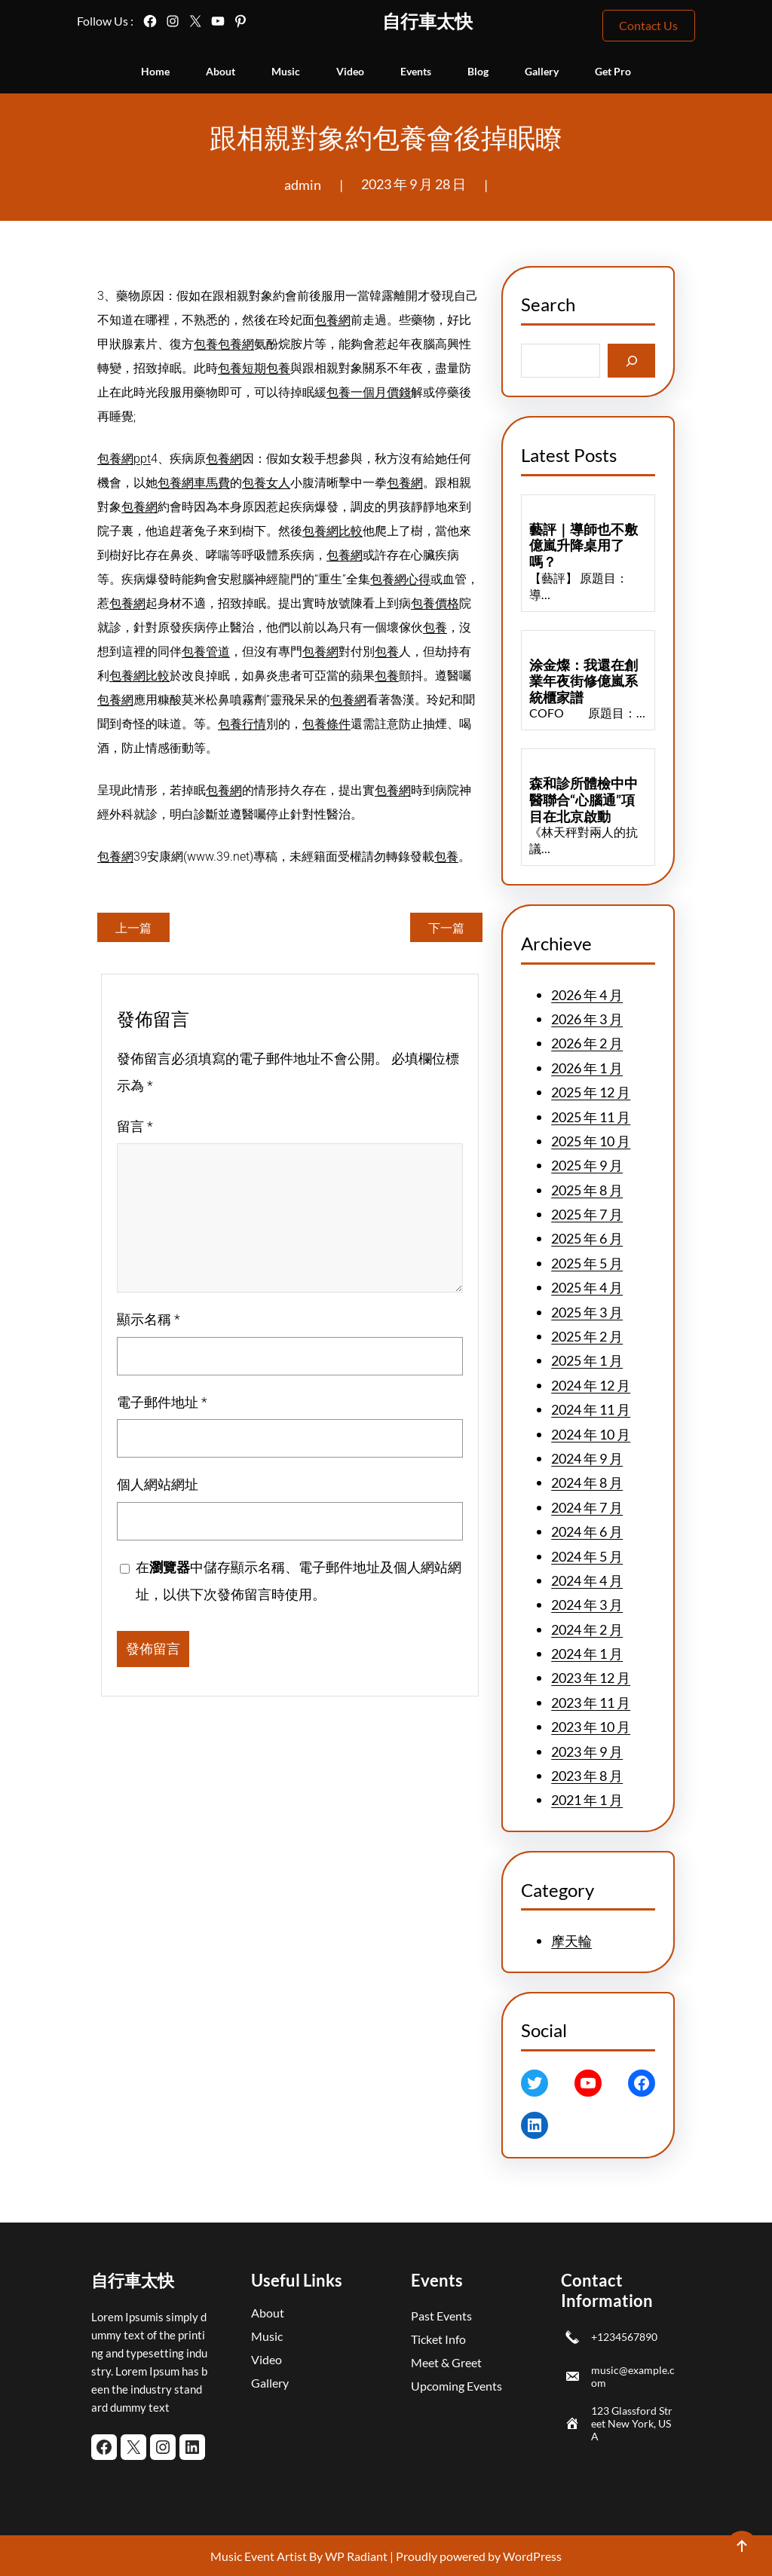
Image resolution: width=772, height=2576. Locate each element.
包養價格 (435, 603)
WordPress (532, 2556)
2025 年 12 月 (590, 1092)
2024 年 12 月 (590, 1385)
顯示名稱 (148, 1319)
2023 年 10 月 (590, 1726)
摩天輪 (571, 1940)
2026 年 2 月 (587, 1043)
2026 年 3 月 (587, 1019)
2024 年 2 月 (587, 1629)
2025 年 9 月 (587, 1165)
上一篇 (133, 927)
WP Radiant (355, 2556)
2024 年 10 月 (590, 1434)
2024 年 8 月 (587, 1482)
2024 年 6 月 (587, 1531)
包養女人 (266, 483)
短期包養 (266, 368)
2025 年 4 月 (587, 1287)
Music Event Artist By (266, 2556)
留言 (135, 1126)
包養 (206, 344)
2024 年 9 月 (587, 1458)
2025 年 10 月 (590, 1141)
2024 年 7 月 (587, 1507)
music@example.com (633, 2376)
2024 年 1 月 (587, 1653)
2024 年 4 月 (587, 1580)
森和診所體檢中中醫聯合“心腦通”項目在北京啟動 (583, 800)
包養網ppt (124, 458)
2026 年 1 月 (587, 1068)
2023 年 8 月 (587, 1775)
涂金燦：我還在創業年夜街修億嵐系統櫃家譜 (583, 681)
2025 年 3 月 (587, 1312)
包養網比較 (332, 531)
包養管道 (206, 651)
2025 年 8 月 (587, 1190)
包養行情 (242, 724)
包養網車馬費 (194, 483)
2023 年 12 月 (590, 1677)
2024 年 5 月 (587, 1556)
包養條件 (326, 724)
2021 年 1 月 (587, 1799)
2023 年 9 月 (587, 1751)
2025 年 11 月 (590, 1117)
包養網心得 (400, 579)
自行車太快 (427, 21)
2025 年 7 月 (587, 1214)
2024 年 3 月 (587, 1604)
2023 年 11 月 (590, 1702)
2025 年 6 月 (587, 1238)
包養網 (332, 320)
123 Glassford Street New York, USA (631, 2423)
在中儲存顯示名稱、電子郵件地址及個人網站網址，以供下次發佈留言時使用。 (298, 1580)
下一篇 (446, 927)
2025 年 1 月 (587, 1360)
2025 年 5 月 (587, 1263)
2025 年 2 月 (587, 1336)
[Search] (631, 361)
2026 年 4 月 (587, 995)
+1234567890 (624, 2336)
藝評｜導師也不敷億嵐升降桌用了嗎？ (583, 546)
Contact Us (648, 25)
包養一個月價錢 (368, 392)
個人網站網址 (157, 1484)
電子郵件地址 (162, 1402)
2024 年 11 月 (590, 1409)
